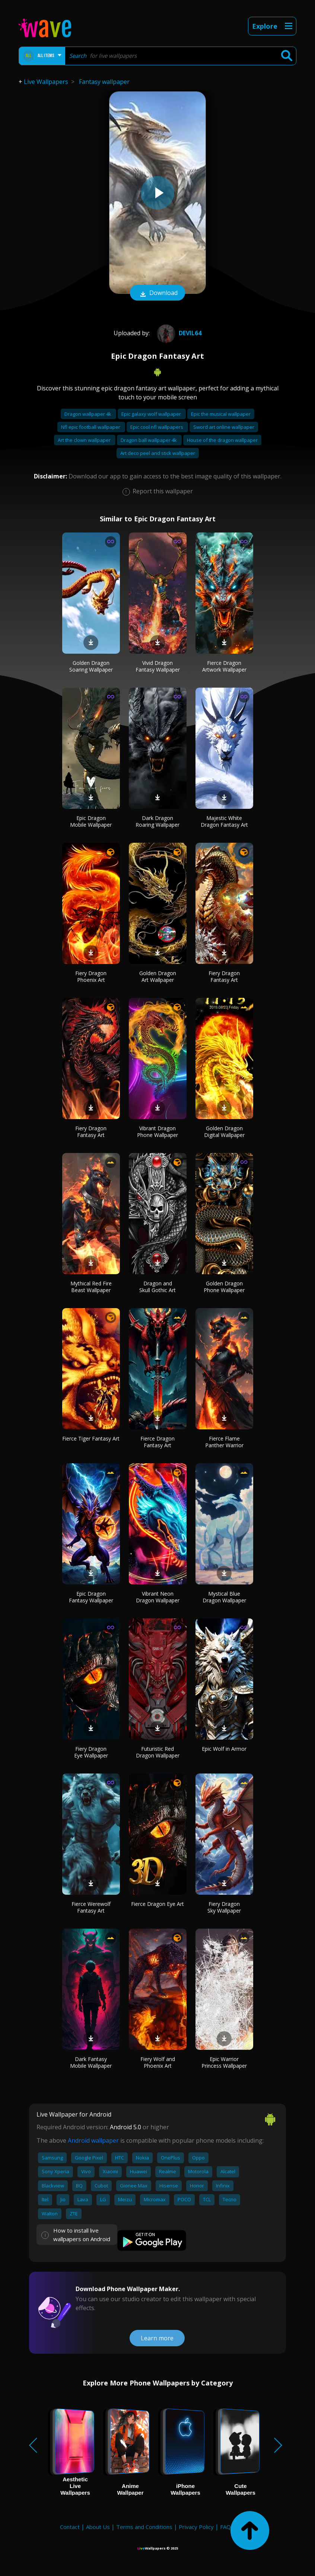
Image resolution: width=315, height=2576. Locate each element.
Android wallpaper (93, 2140)
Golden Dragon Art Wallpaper (157, 976)
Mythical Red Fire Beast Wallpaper (91, 1287)
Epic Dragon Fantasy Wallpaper (91, 1597)
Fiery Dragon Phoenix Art (90, 976)
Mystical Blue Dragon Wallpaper (224, 1597)
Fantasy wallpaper (104, 82)
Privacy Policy (196, 2527)
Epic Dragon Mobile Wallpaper (91, 821)
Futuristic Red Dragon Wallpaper (157, 1752)
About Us (98, 2527)
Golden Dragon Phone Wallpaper (224, 1287)
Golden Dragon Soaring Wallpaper (91, 666)
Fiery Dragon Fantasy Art (224, 976)
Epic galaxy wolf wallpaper (151, 414)
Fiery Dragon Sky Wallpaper (224, 1907)
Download (157, 293)
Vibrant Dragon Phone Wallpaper (157, 1131)
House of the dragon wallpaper (222, 440)
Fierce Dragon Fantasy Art (157, 1442)
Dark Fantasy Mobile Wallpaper (91, 2062)
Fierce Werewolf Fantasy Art (91, 1907)
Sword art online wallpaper (223, 427)
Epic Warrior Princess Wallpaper (224, 2062)
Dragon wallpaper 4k (88, 414)
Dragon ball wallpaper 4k (149, 440)
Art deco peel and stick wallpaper (157, 453)
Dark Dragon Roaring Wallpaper (157, 821)
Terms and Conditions (144, 2527)
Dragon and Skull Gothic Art (157, 1287)
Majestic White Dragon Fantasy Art (224, 821)
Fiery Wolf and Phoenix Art (157, 2062)
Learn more (157, 2338)
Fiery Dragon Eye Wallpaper (91, 1752)
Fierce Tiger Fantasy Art (91, 1438)
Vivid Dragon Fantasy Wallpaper (158, 666)
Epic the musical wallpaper (221, 414)
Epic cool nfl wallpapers (157, 427)
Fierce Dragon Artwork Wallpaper (224, 666)
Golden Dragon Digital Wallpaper (224, 1131)
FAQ (225, 2527)
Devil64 (178, 333)
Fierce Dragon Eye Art (157, 1903)
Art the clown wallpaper (85, 440)
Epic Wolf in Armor (224, 1748)
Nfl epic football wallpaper (91, 427)
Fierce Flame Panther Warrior (224, 1442)
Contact (70, 2527)
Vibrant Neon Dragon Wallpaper (157, 1597)
